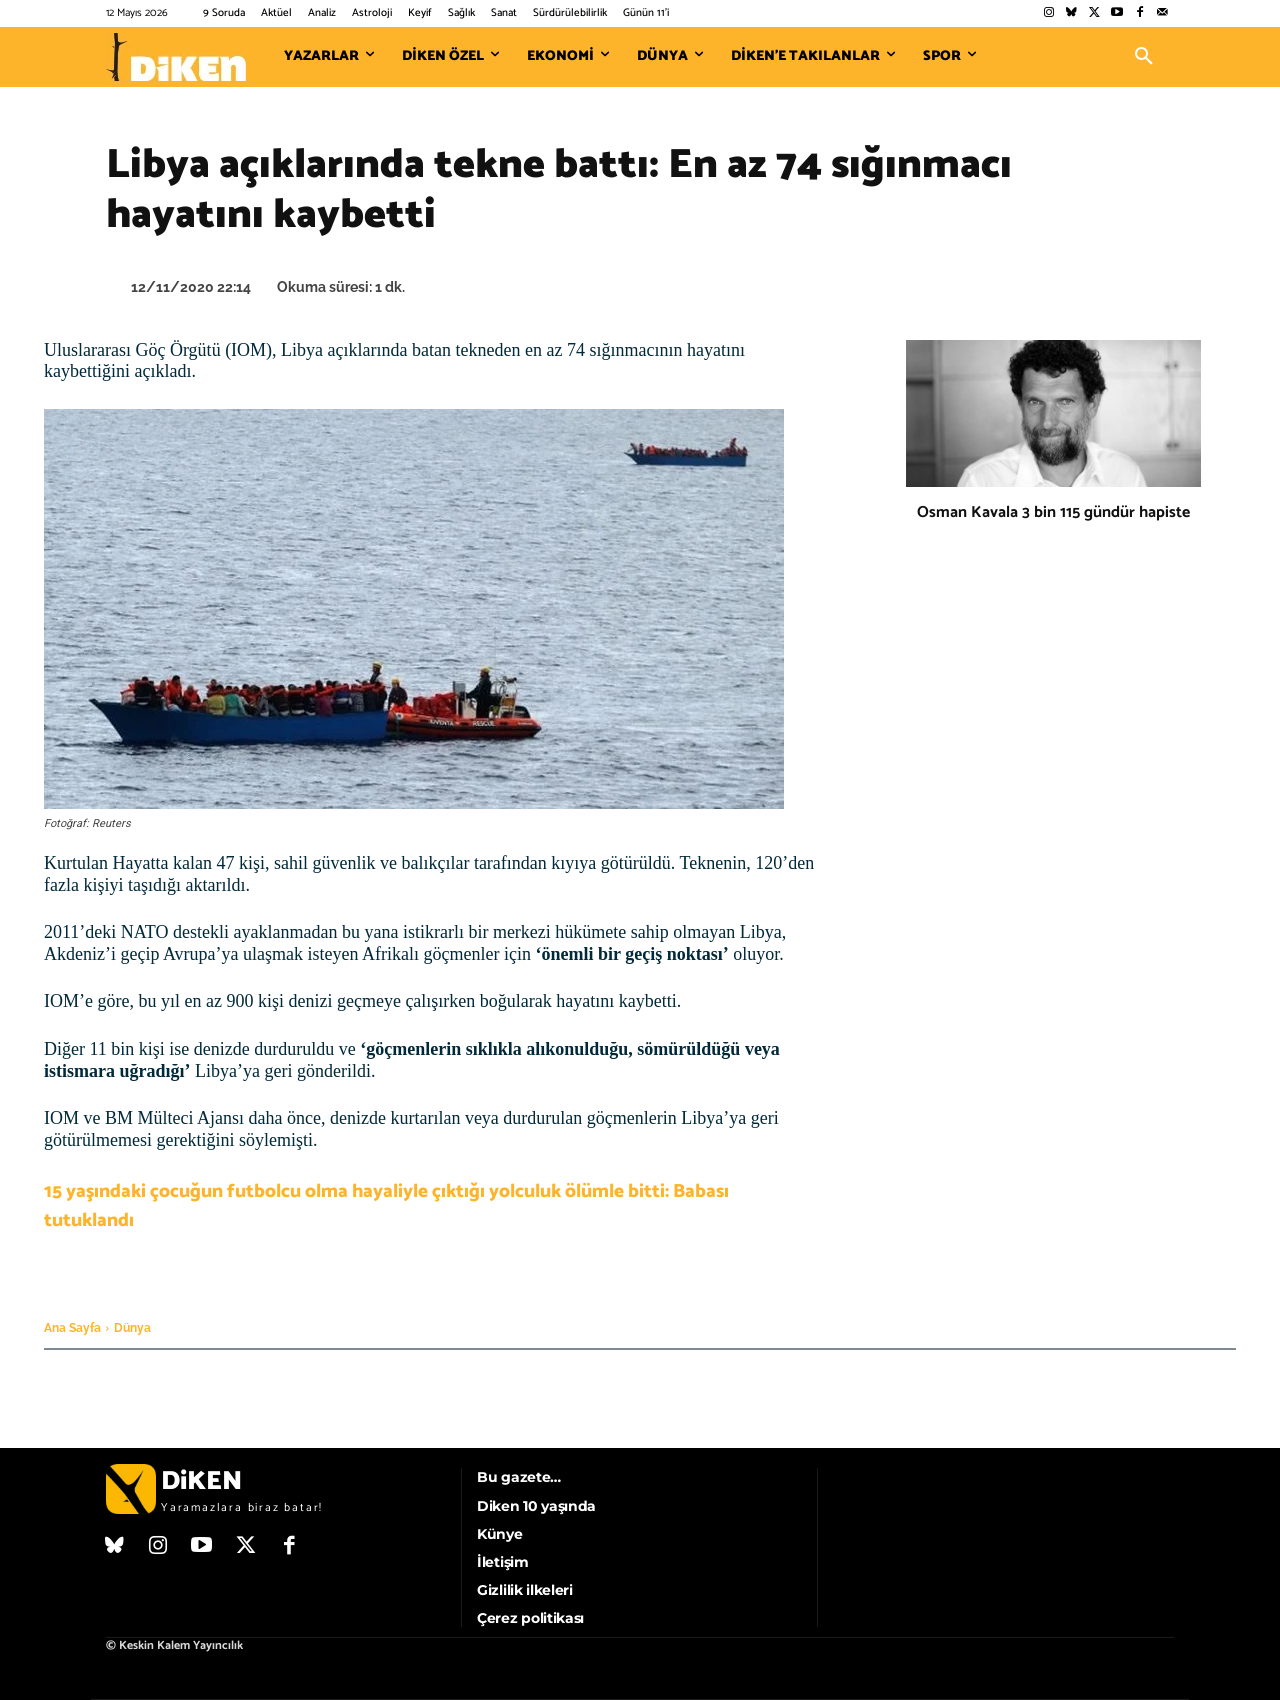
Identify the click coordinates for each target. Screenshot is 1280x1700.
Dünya (132, 1328)
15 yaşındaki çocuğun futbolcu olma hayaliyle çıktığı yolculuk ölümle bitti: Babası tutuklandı (386, 1206)
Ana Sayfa (72, 1328)
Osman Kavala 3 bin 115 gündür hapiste (1053, 512)
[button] (1144, 57)
